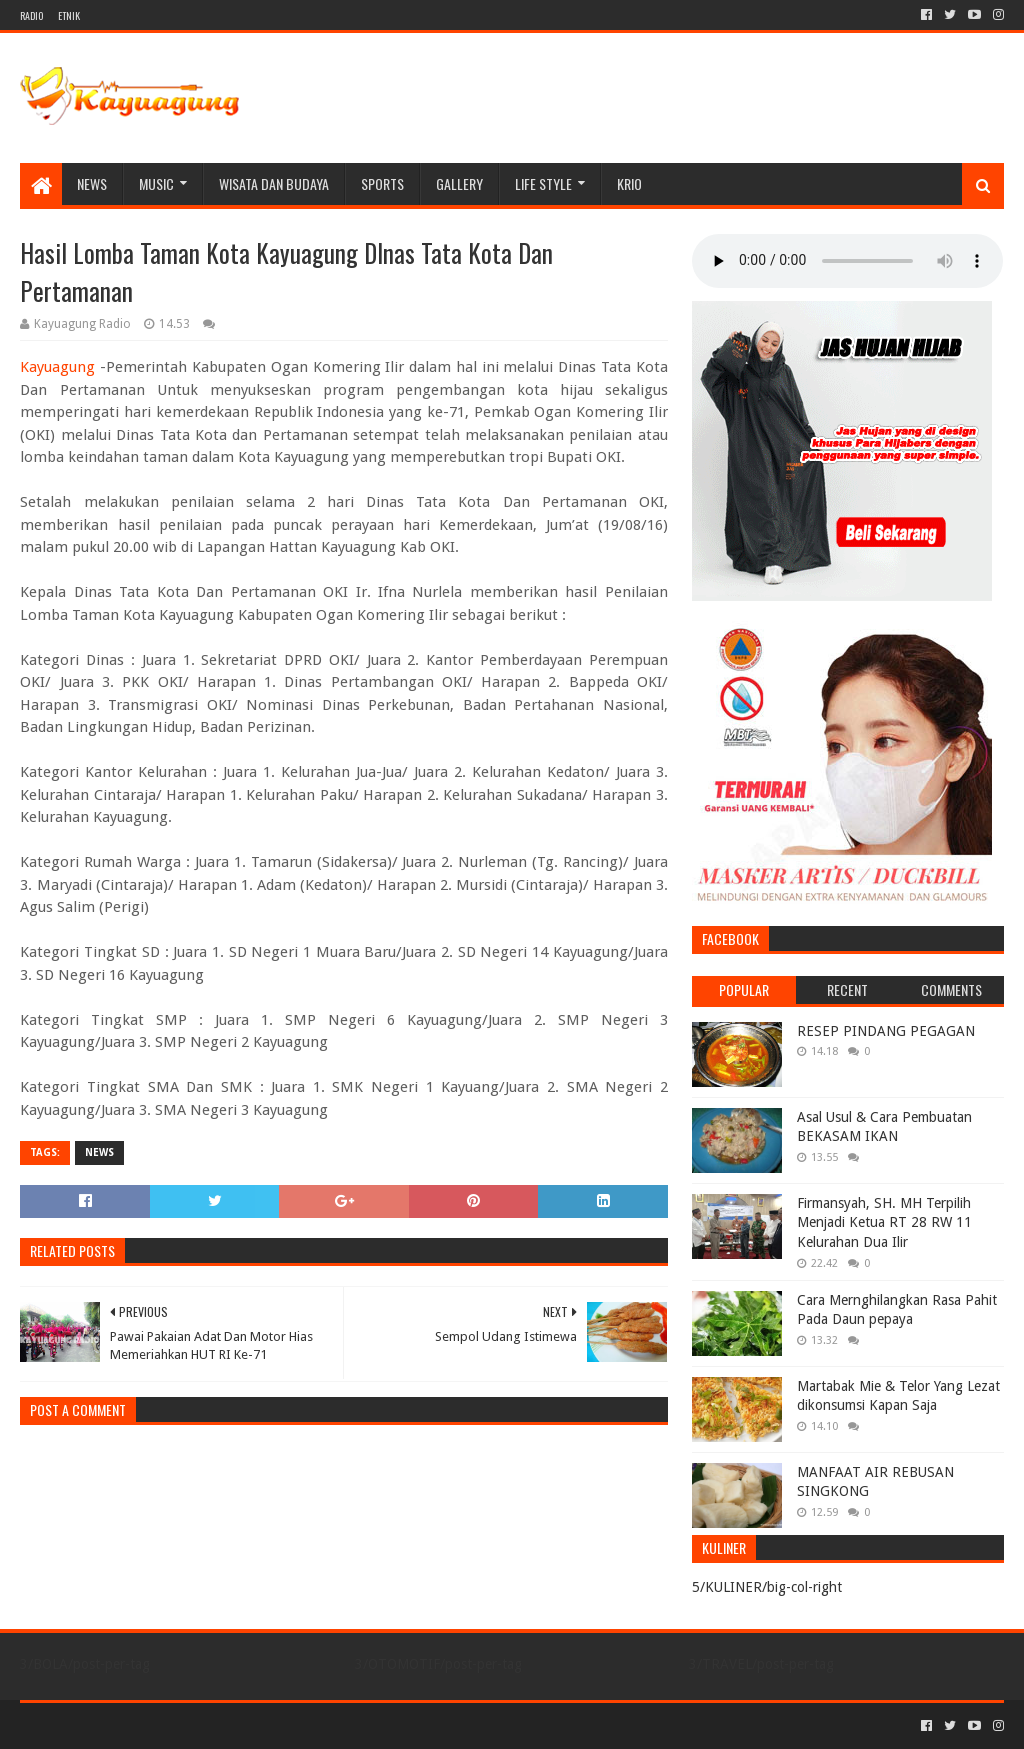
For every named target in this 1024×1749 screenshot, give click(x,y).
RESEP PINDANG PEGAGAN (886, 1031)
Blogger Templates (246, 1725)
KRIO (629, 183)
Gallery (459, 183)
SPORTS (382, 183)
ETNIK (69, 15)
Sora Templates (131, 1725)
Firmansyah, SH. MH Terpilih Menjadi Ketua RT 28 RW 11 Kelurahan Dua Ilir (884, 1222)
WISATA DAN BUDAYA (274, 183)
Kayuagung (57, 367)
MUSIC (156, 183)
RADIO (31, 15)
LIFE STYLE (543, 183)
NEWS (92, 183)
